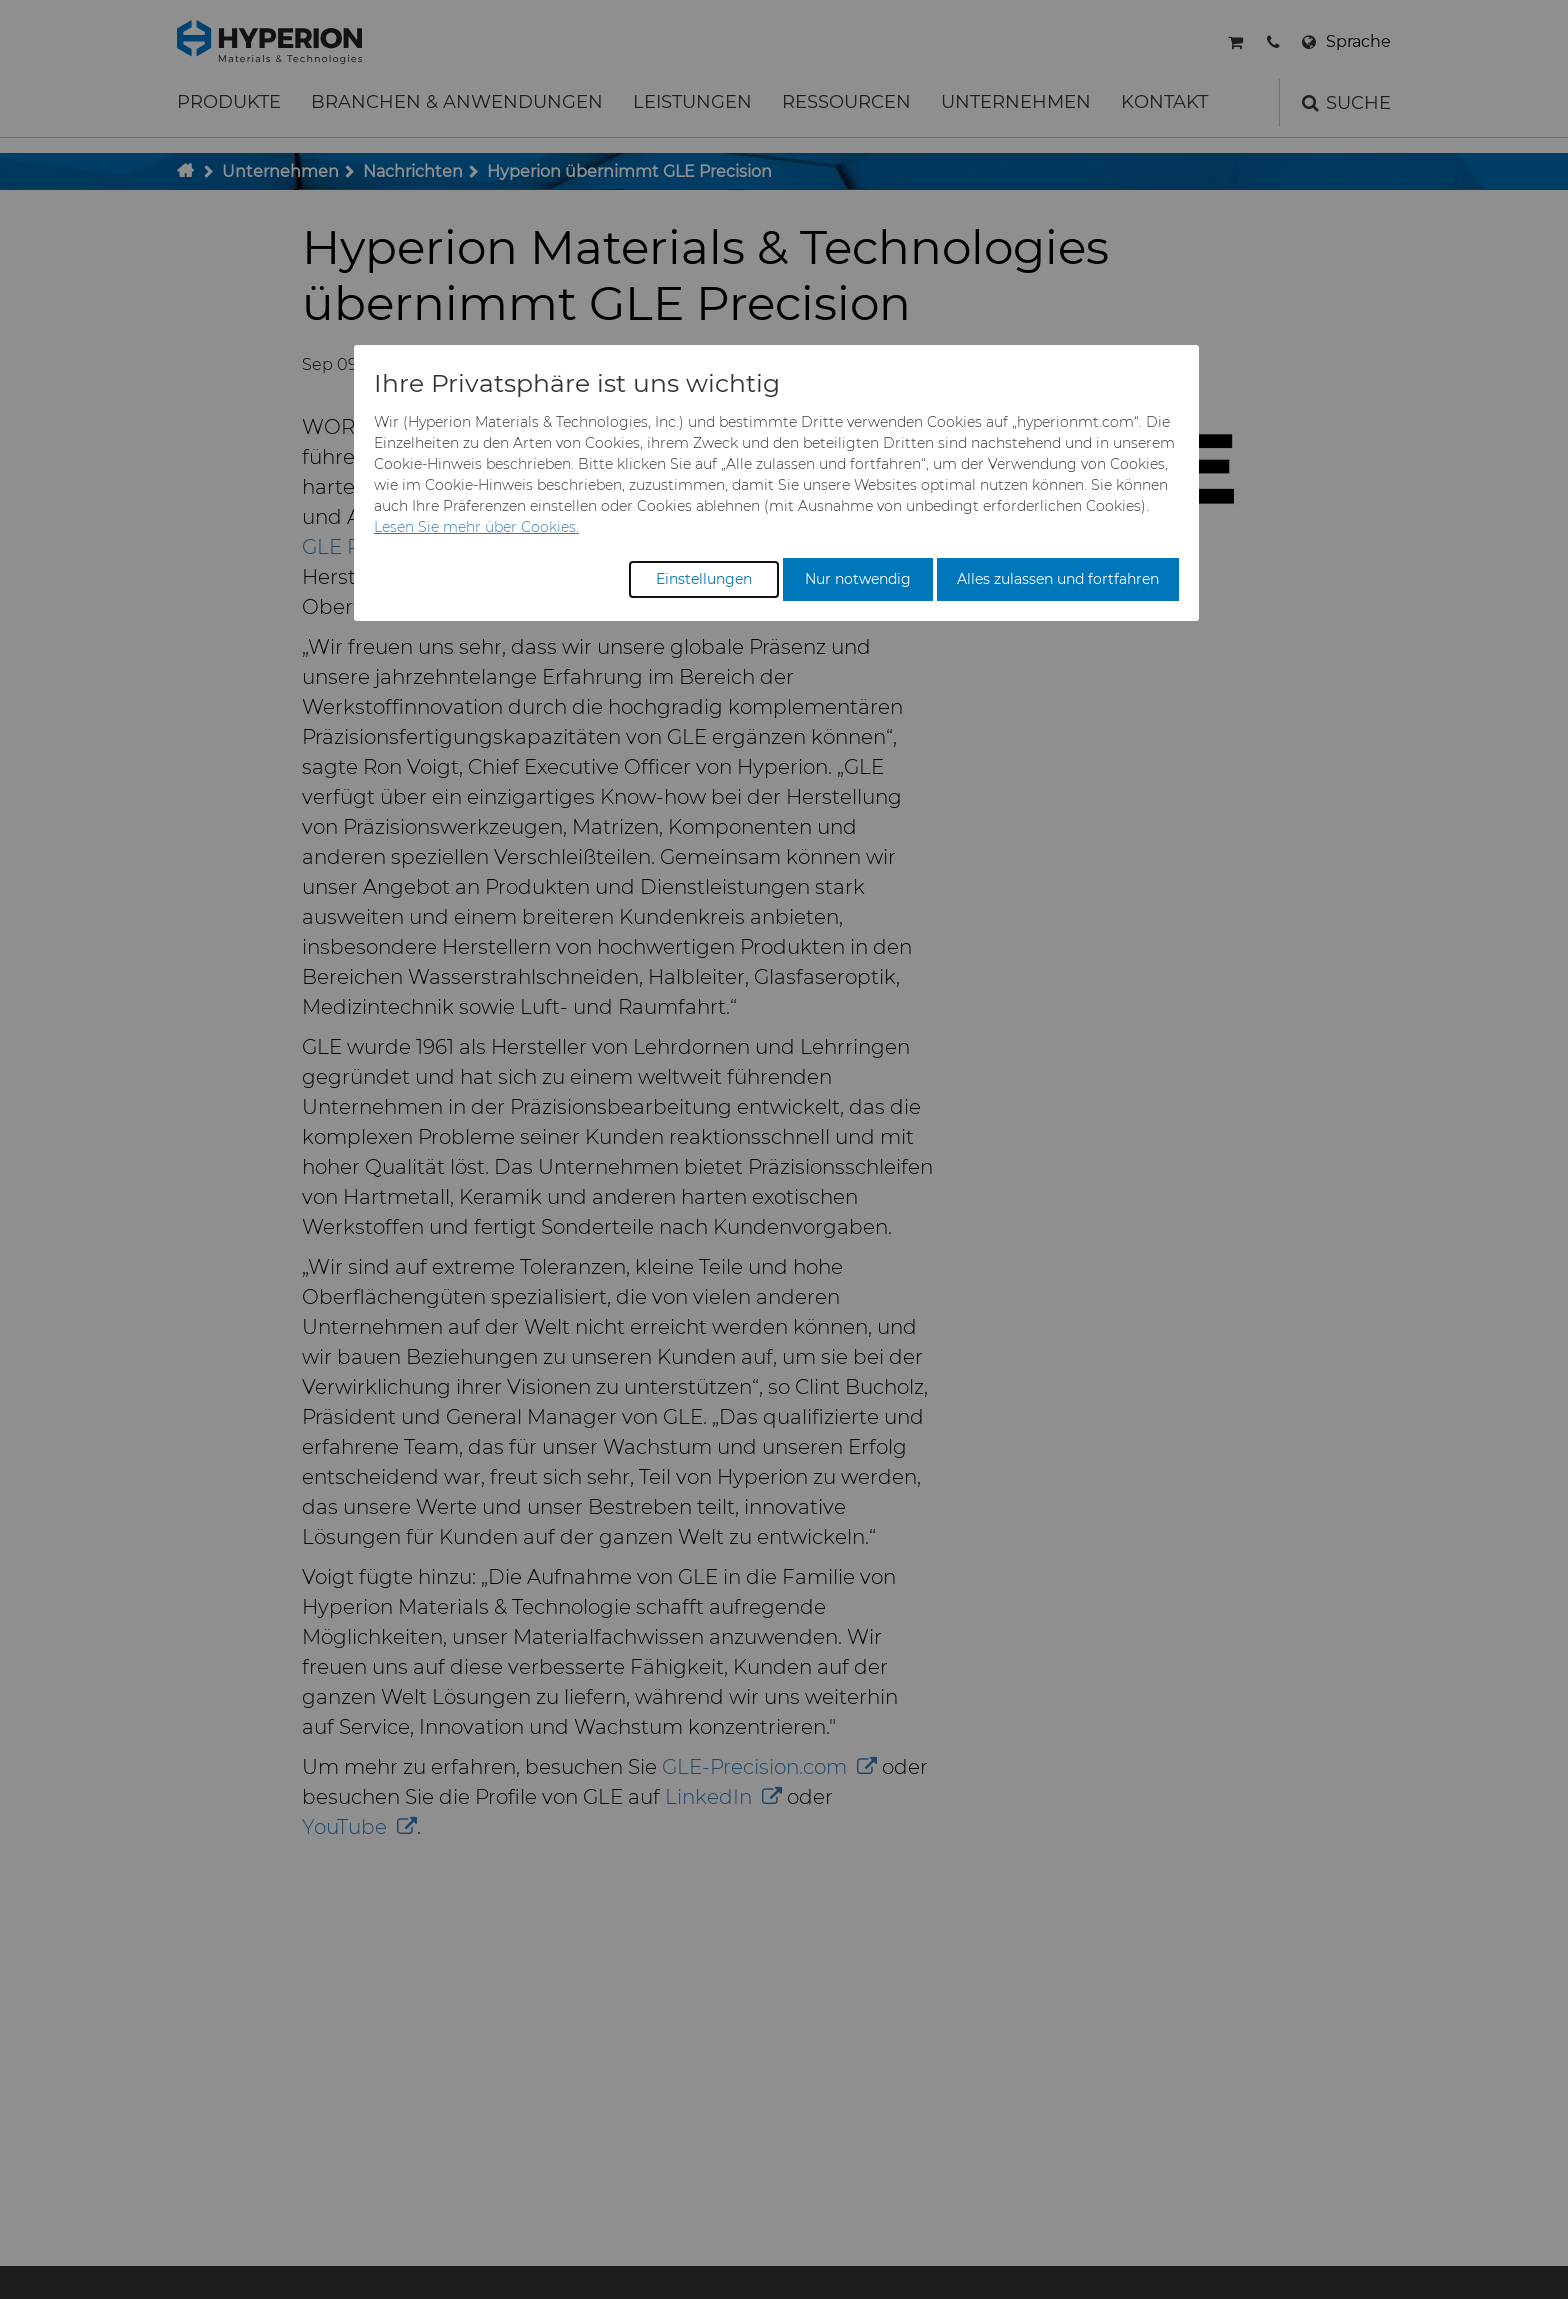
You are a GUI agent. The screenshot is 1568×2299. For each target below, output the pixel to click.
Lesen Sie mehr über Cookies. (476, 527)
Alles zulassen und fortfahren (1058, 579)
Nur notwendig (858, 579)
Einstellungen (704, 579)
